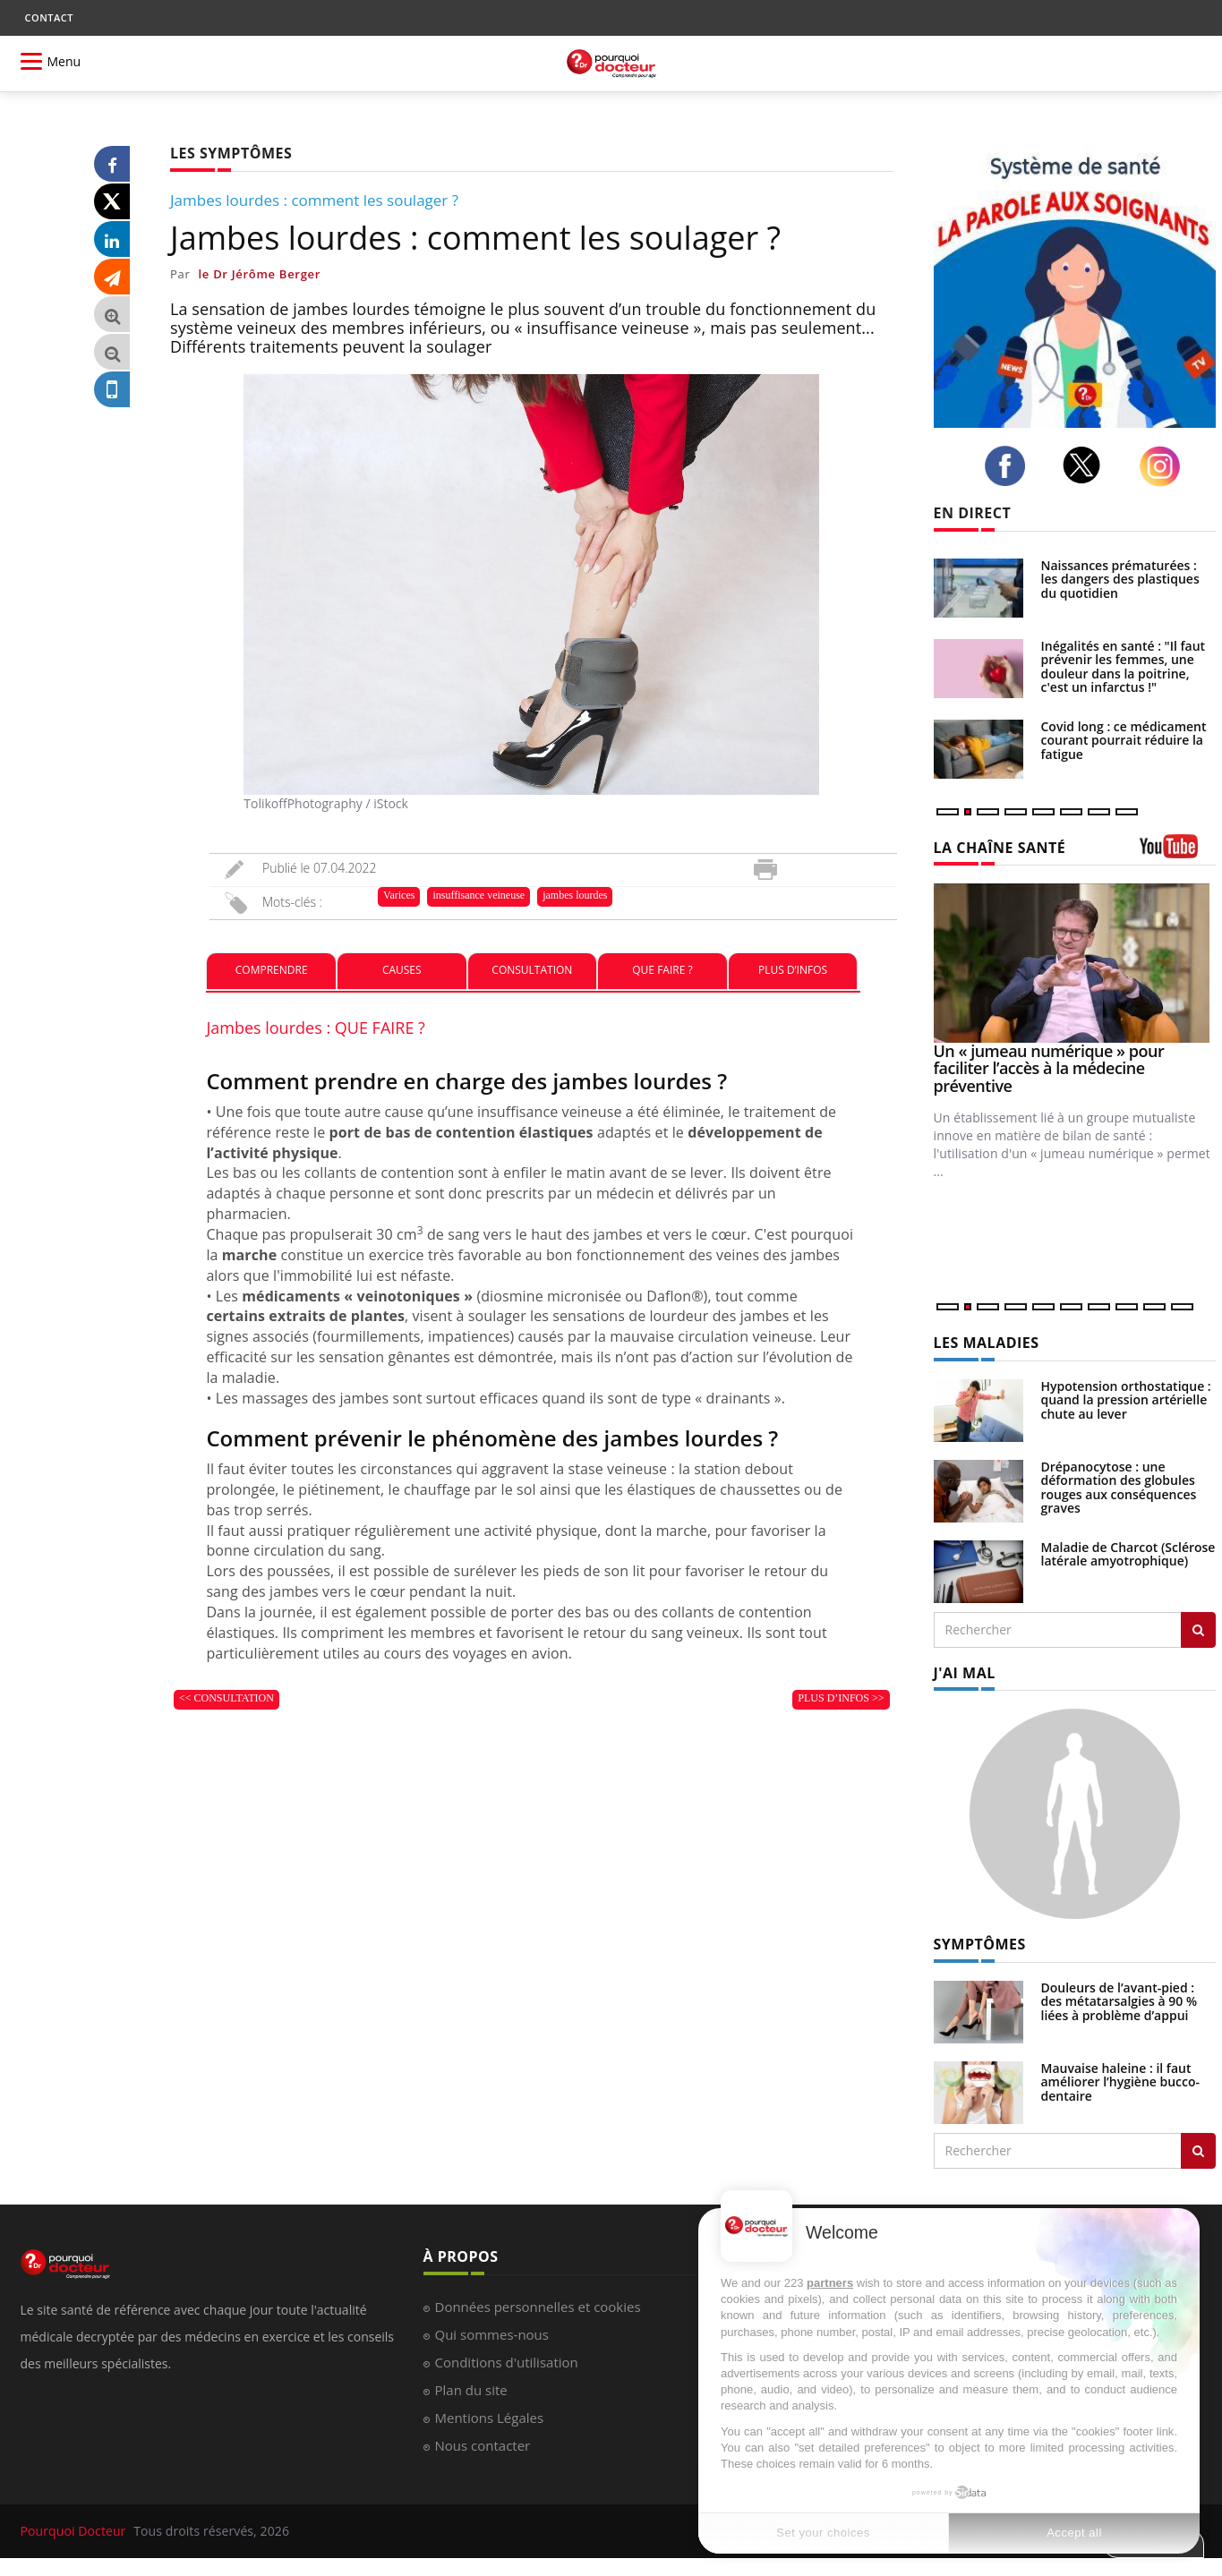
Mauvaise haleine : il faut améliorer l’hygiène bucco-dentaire (1121, 2082)
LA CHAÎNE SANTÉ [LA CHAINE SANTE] (1000, 847)
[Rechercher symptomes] (1198, 2151)
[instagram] (1165, 466)
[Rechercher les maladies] (1198, 1630)
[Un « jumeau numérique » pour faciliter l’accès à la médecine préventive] (1075, 962)
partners (830, 2283)
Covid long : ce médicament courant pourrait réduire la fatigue (1124, 740)
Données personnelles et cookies (538, 2307)
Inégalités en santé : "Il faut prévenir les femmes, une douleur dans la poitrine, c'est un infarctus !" (1123, 666)
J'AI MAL (965, 1673)
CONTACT (49, 17)
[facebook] (1010, 466)
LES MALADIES (986, 1342)
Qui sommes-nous (492, 2334)
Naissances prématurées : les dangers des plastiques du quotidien (1120, 579)
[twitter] (1087, 465)
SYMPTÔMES (980, 1944)
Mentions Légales (489, 2418)
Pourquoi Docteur (75, 2530)
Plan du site (471, 2390)
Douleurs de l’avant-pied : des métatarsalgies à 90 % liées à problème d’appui (1119, 2001)
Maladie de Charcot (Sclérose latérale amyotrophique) (1128, 1554)
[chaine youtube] (1178, 852)
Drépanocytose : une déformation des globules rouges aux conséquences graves (1119, 1487)
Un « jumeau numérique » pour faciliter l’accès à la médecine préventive (1049, 1068)
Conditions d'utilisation (506, 2362)
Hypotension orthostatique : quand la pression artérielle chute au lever (1126, 1400)
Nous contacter (483, 2445)
